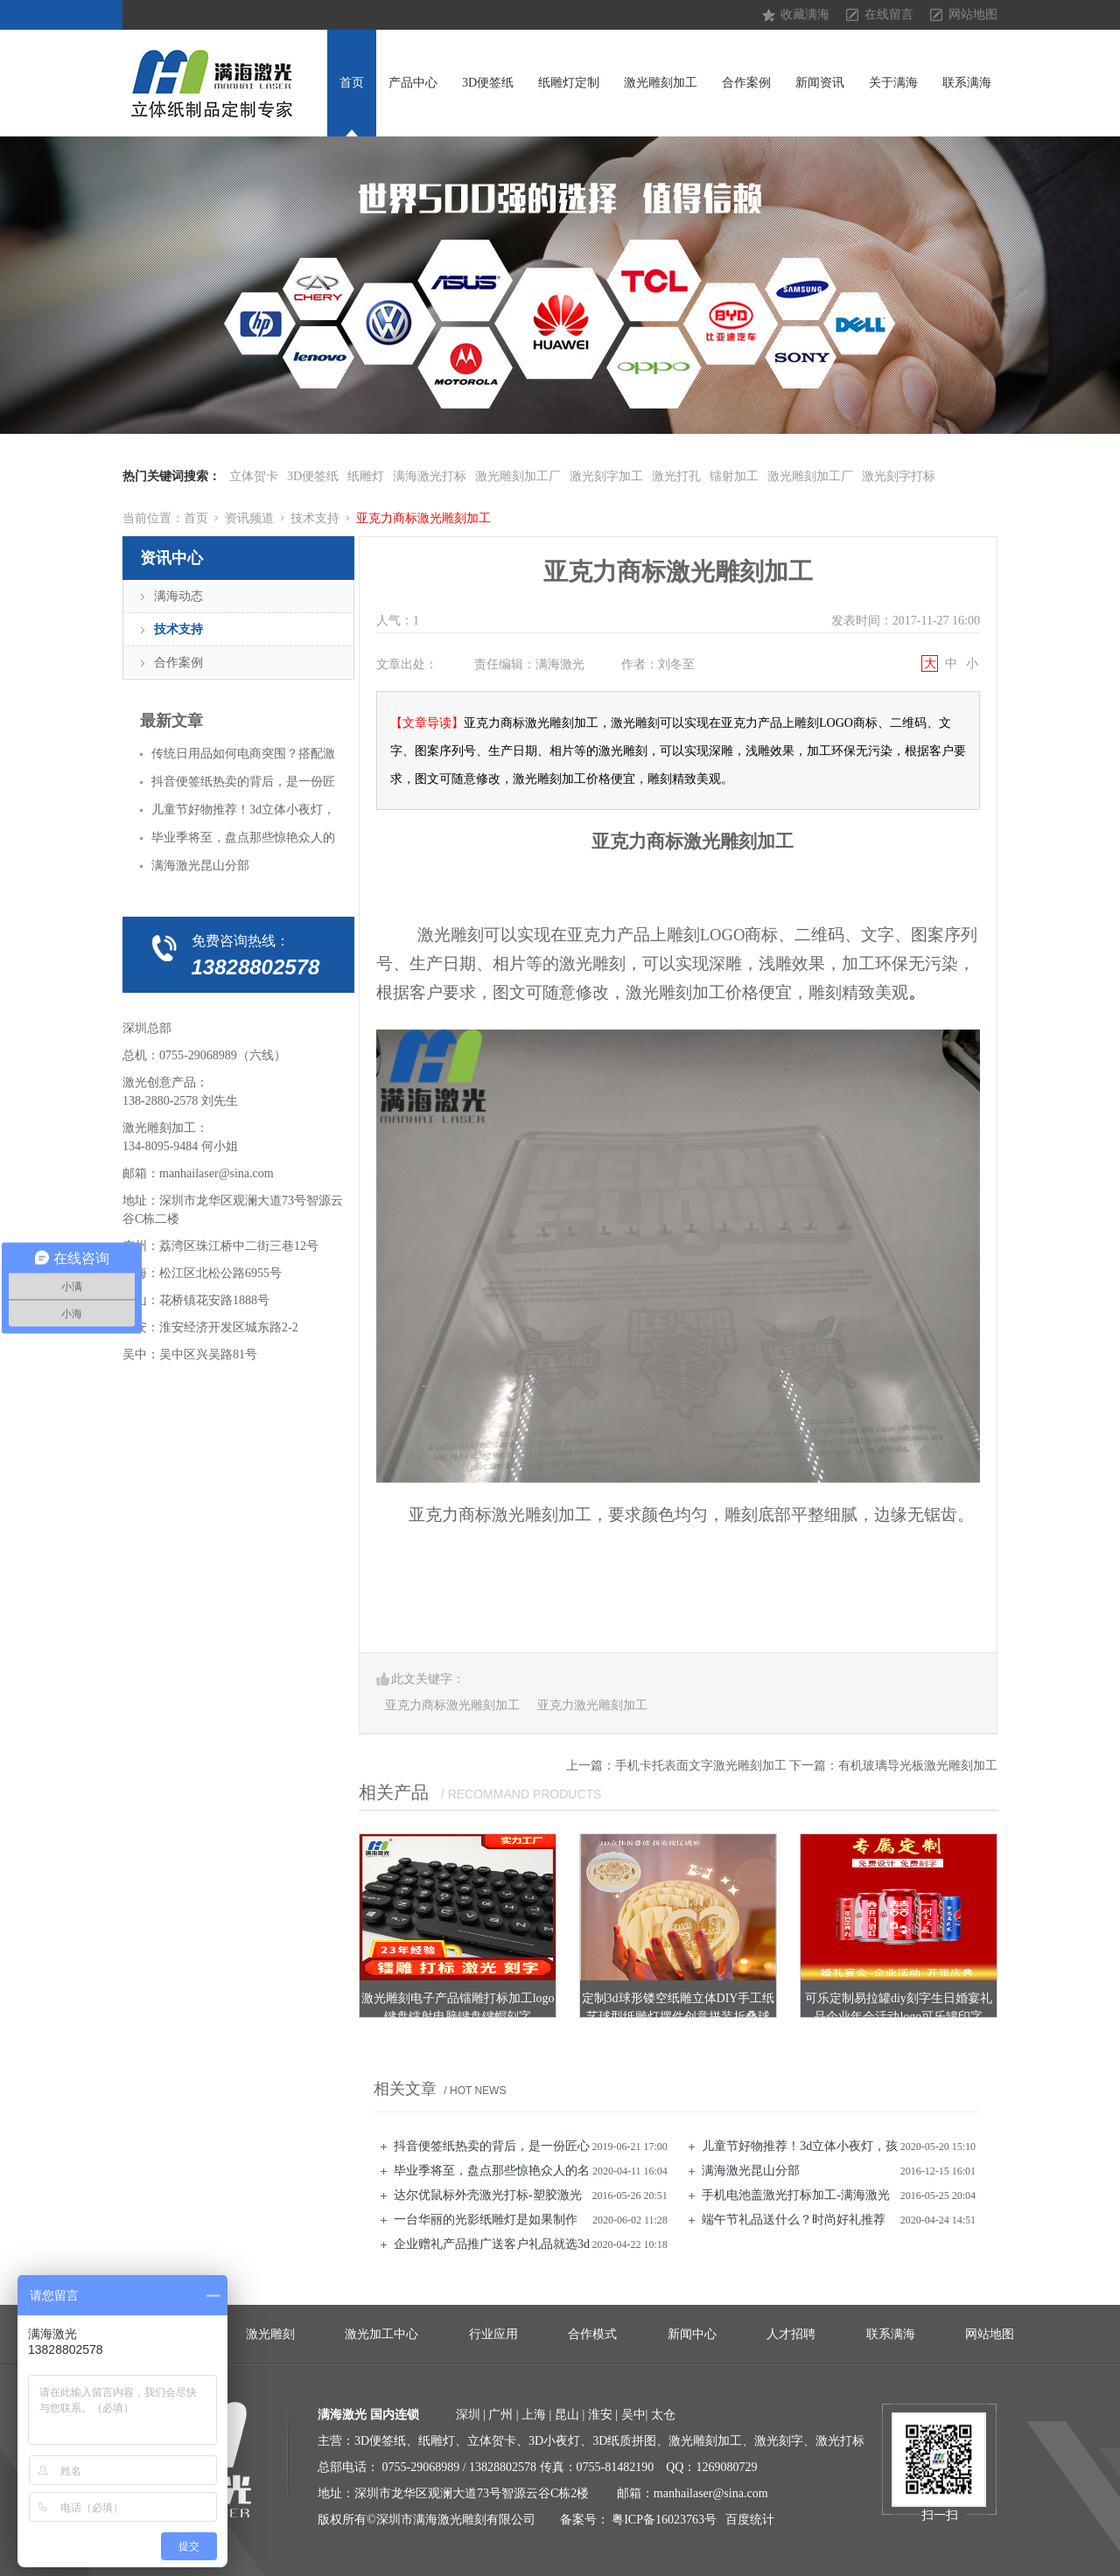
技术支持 (315, 518)
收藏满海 (805, 14)
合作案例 (746, 82)
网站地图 (973, 14)
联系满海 (966, 82)
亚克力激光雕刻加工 (592, 1705)
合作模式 (592, 2334)
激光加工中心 (381, 2334)
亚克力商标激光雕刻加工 (423, 518)
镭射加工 (734, 476)
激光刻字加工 (606, 476)
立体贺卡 (253, 476)
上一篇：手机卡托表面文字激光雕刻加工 (676, 1765)
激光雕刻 (270, 2334)
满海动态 (178, 596)
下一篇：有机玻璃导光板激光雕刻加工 (893, 1765)
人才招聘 (791, 2334)
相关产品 (394, 1792)
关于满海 (893, 82)
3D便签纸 (488, 82)
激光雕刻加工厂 (518, 476)
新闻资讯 (819, 82)
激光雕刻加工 (660, 82)
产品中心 (413, 82)
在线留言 (889, 14)
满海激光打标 (429, 476)
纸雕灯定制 (568, 82)
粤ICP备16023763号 (664, 2519)
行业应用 (493, 2334)
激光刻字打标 (898, 476)
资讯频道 (249, 518)
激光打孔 (676, 476)
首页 (352, 82)
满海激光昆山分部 (751, 2170)
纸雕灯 (365, 476)
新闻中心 (692, 2334)
